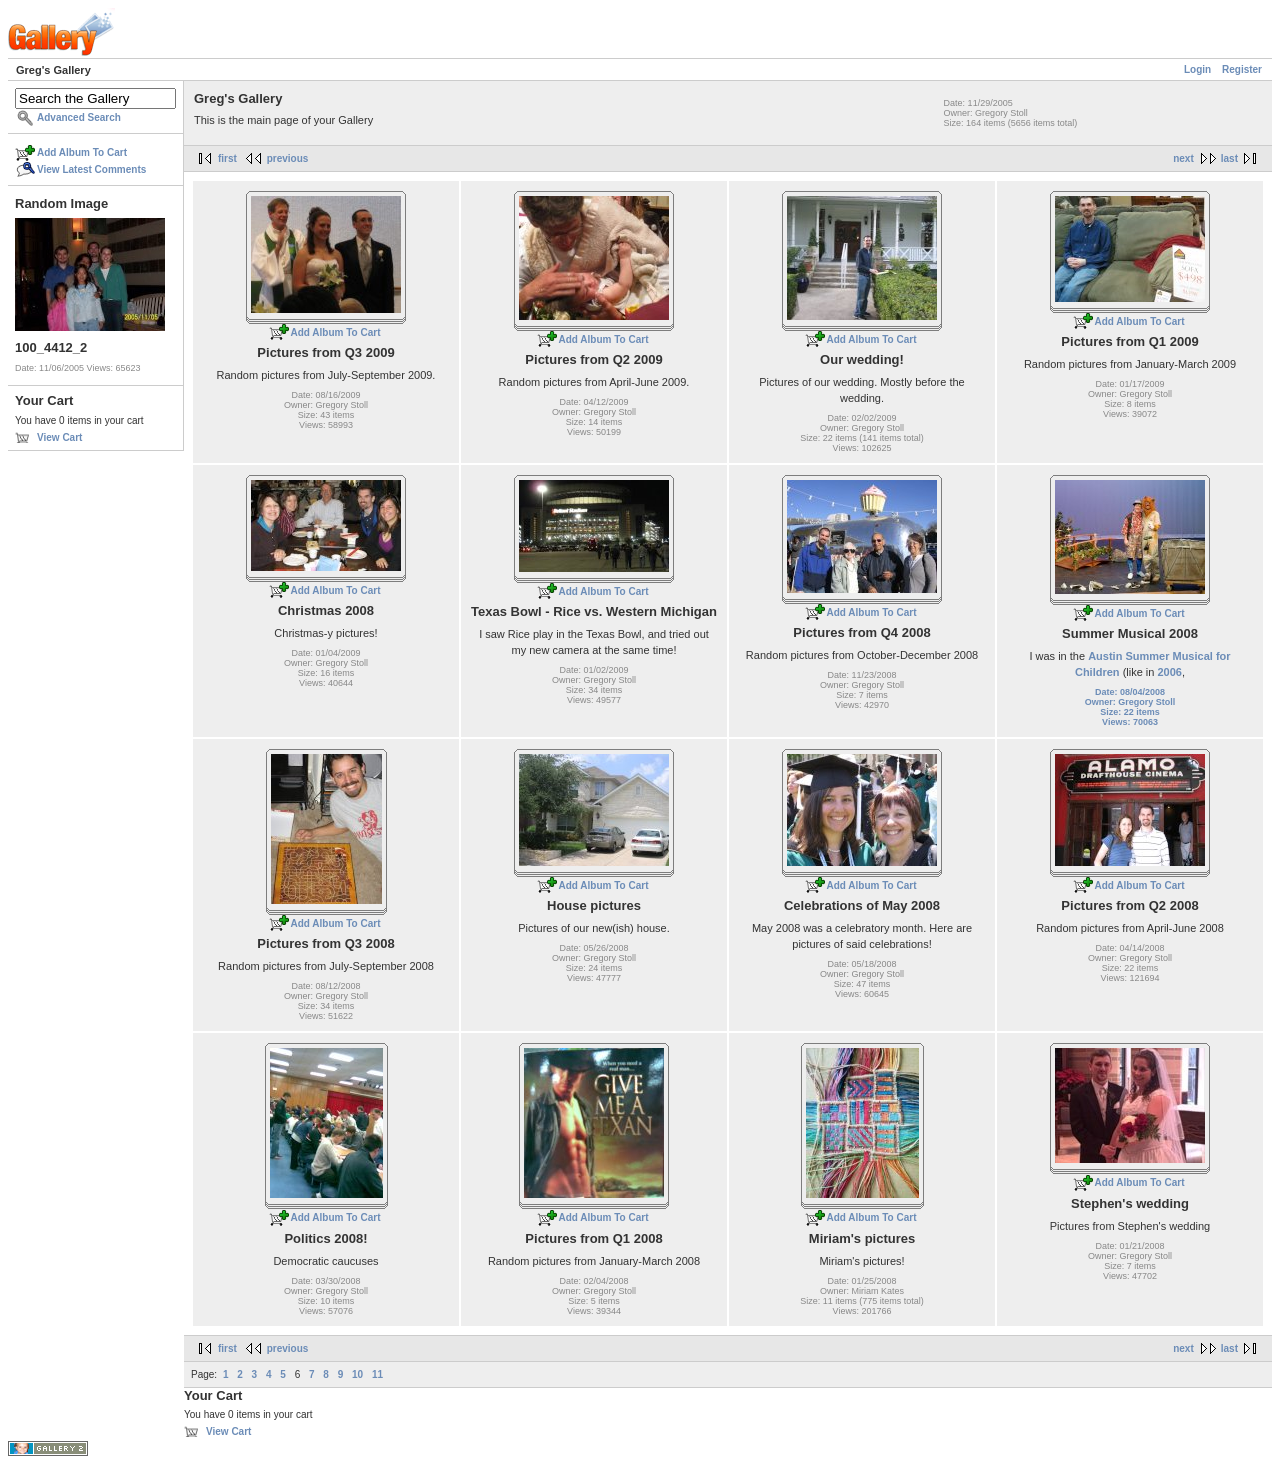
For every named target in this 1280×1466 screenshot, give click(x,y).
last (1229, 158)
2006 (1169, 672)
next (1183, 158)
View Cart (59, 437)
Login (1197, 69)
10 (357, 1374)
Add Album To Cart (82, 152)
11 (377, 1374)
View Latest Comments (91, 169)
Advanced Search (79, 117)
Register (1242, 69)
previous (288, 158)
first (227, 158)
